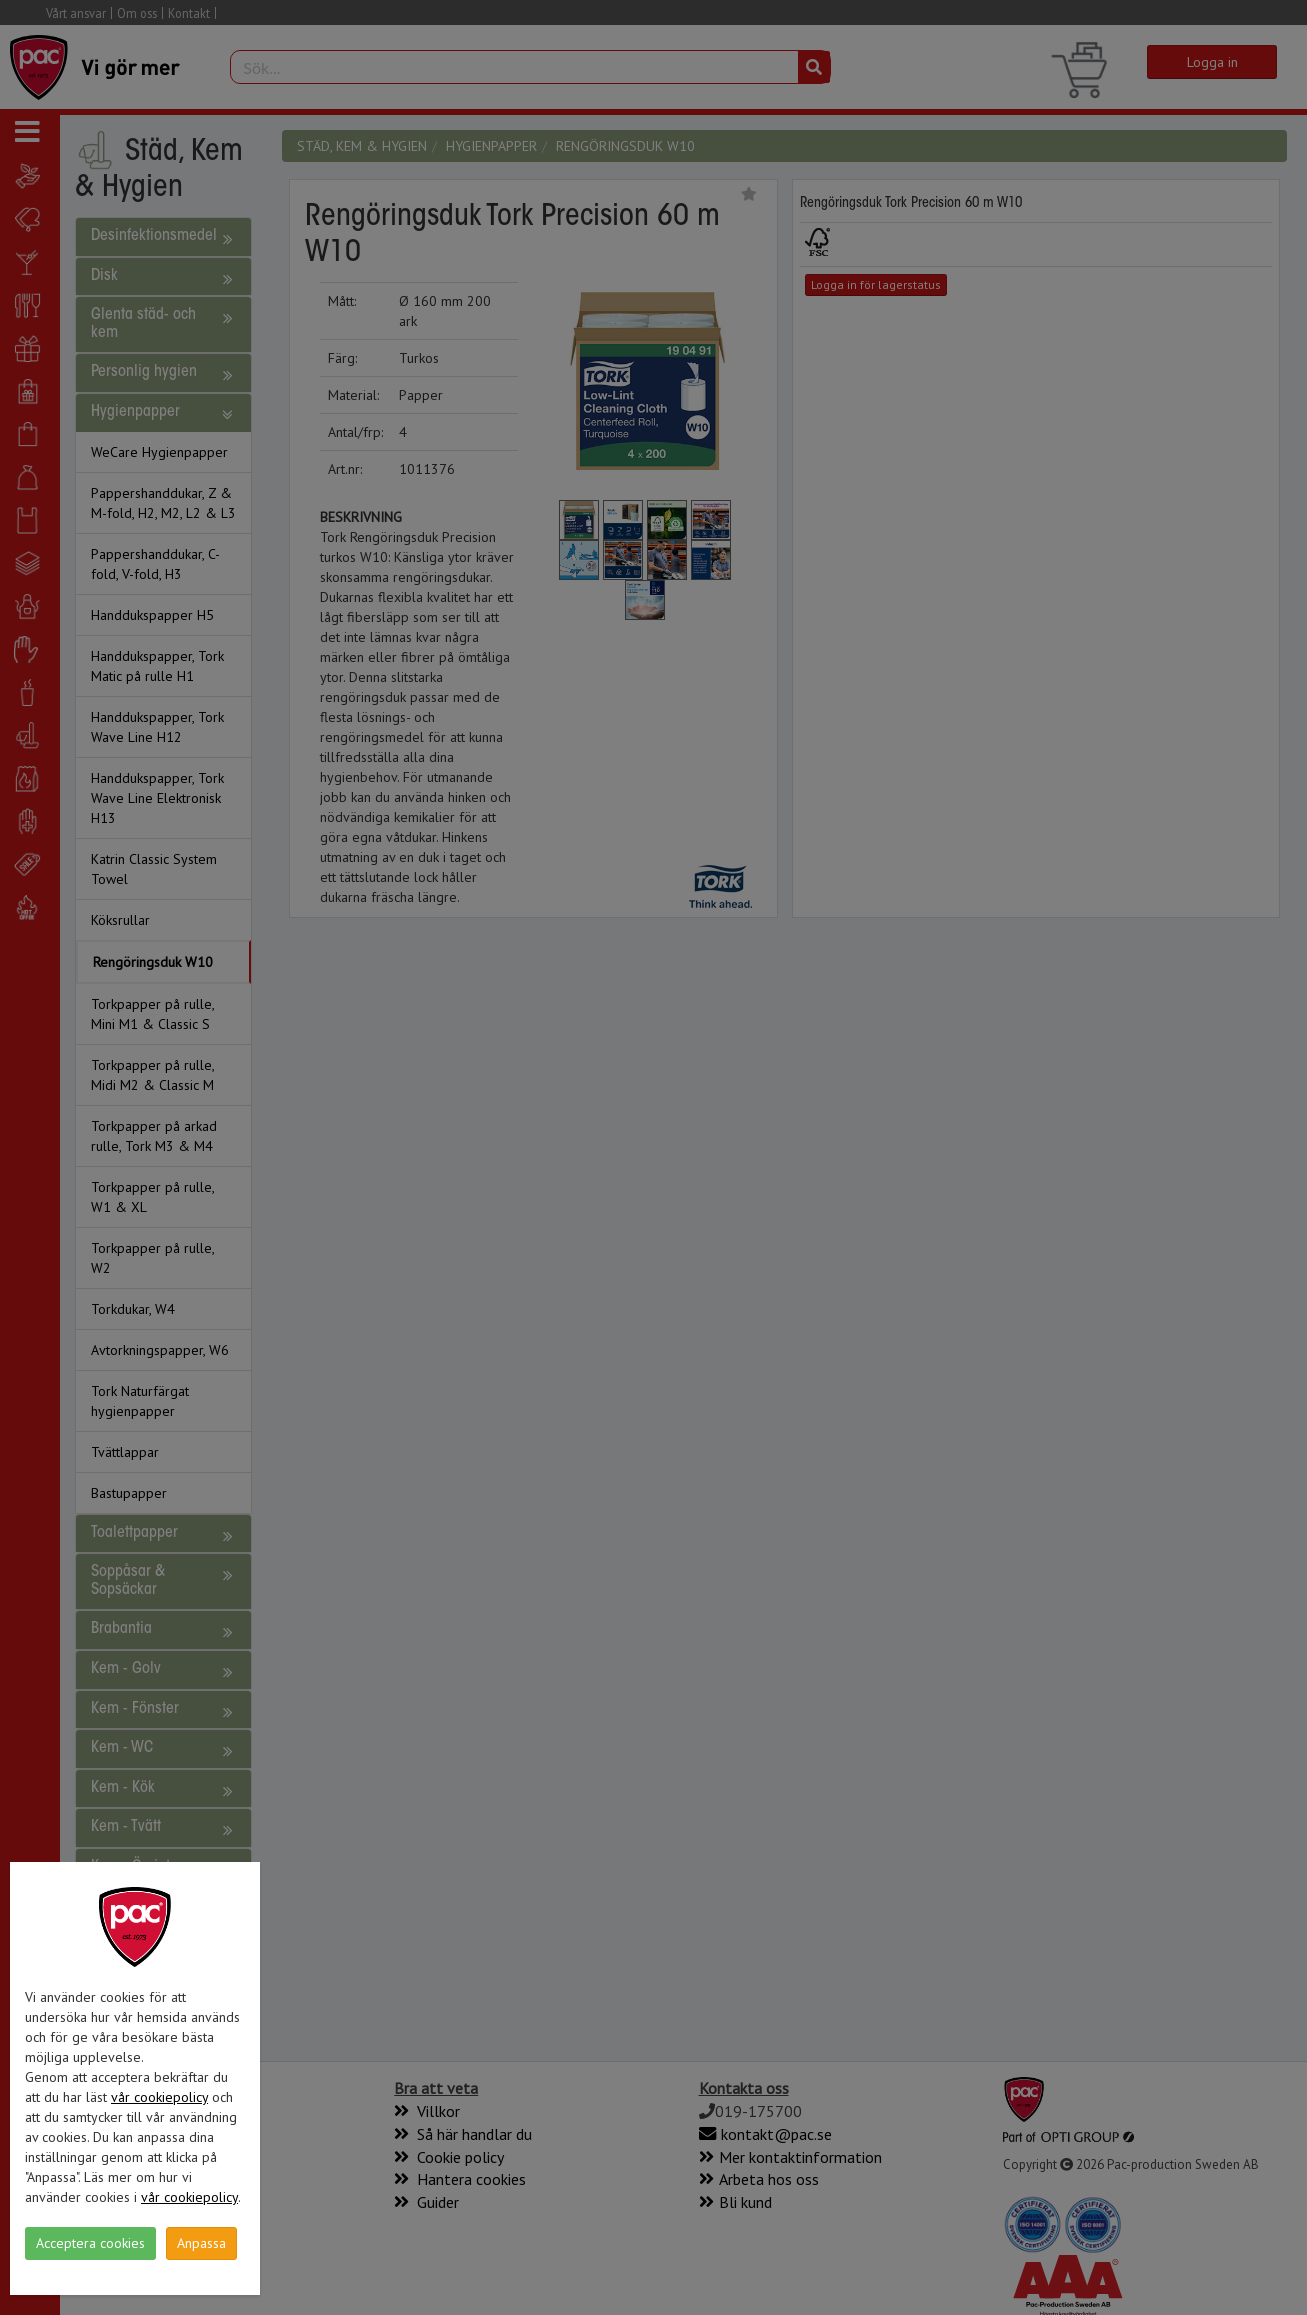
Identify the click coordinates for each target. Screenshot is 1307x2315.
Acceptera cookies (90, 2243)
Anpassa (201, 2243)
